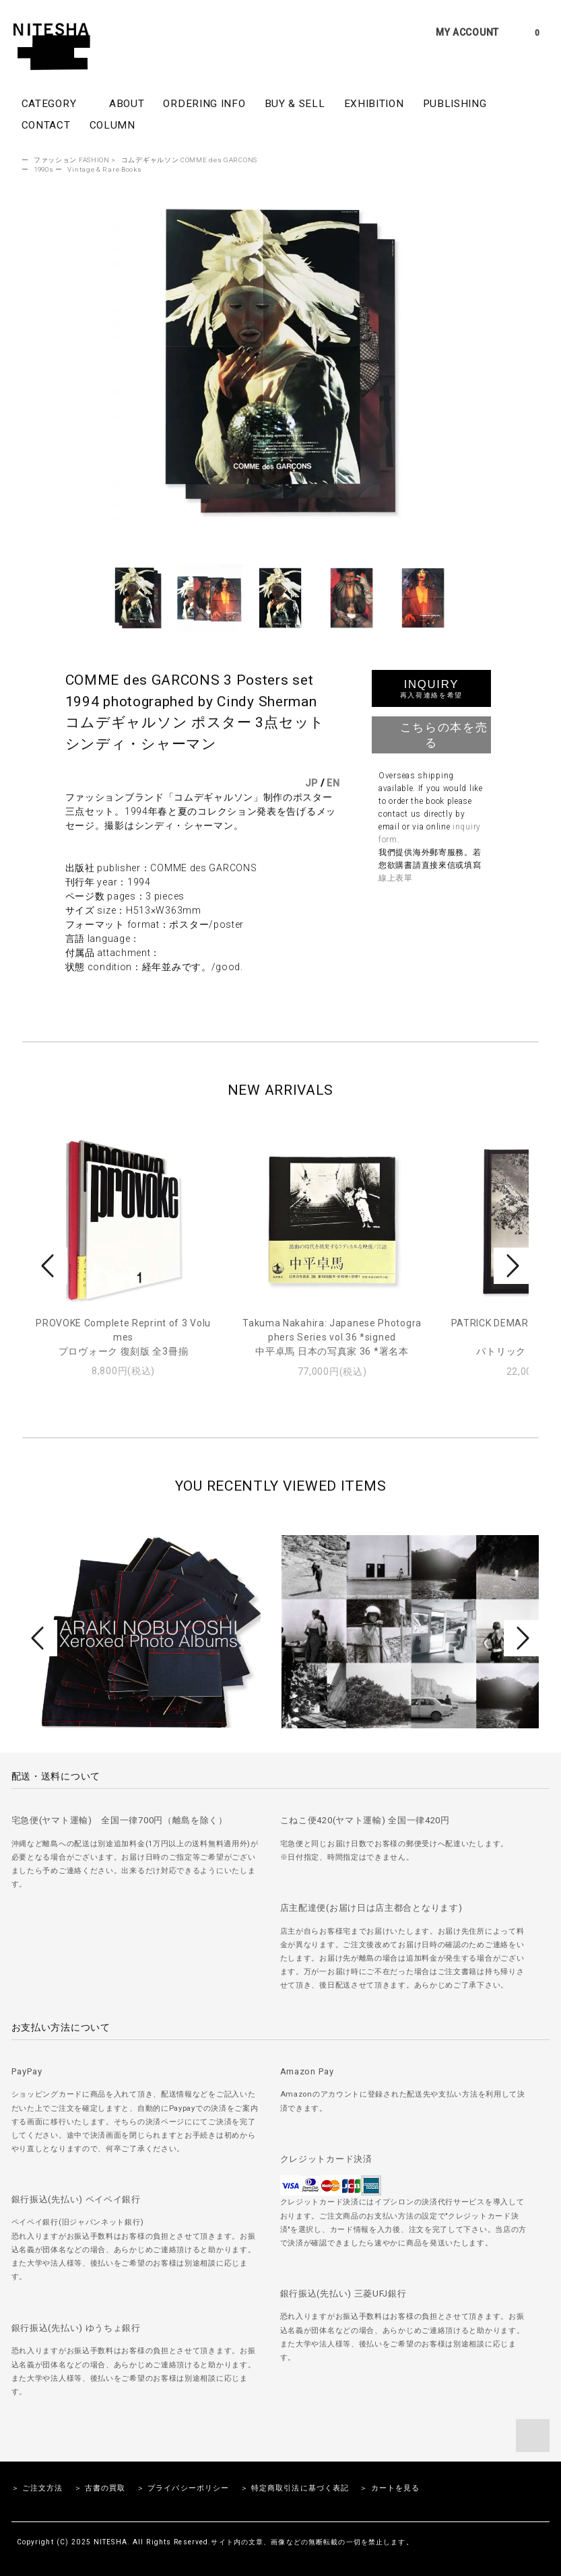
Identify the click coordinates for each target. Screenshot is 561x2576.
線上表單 (395, 878)
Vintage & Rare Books (104, 169)
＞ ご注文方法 (37, 2488)
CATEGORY (56, 103)
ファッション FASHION (72, 160)
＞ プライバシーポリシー (183, 2488)
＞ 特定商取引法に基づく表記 (295, 2488)
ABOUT (127, 104)
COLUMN (112, 125)
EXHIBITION (374, 104)
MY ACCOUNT (467, 32)
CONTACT (46, 125)
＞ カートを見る (390, 2488)
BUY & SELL (295, 104)
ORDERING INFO (204, 104)
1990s (44, 169)
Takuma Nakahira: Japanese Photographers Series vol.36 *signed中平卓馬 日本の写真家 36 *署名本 (332, 1337)
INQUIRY (431, 688)
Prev (49, 1266)
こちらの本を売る (431, 733)
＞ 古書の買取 (100, 2488)
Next (511, 1266)
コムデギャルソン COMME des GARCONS (189, 160)
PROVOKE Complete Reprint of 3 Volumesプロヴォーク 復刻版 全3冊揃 (123, 1337)
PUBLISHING (455, 104)
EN (333, 783)
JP (311, 783)
